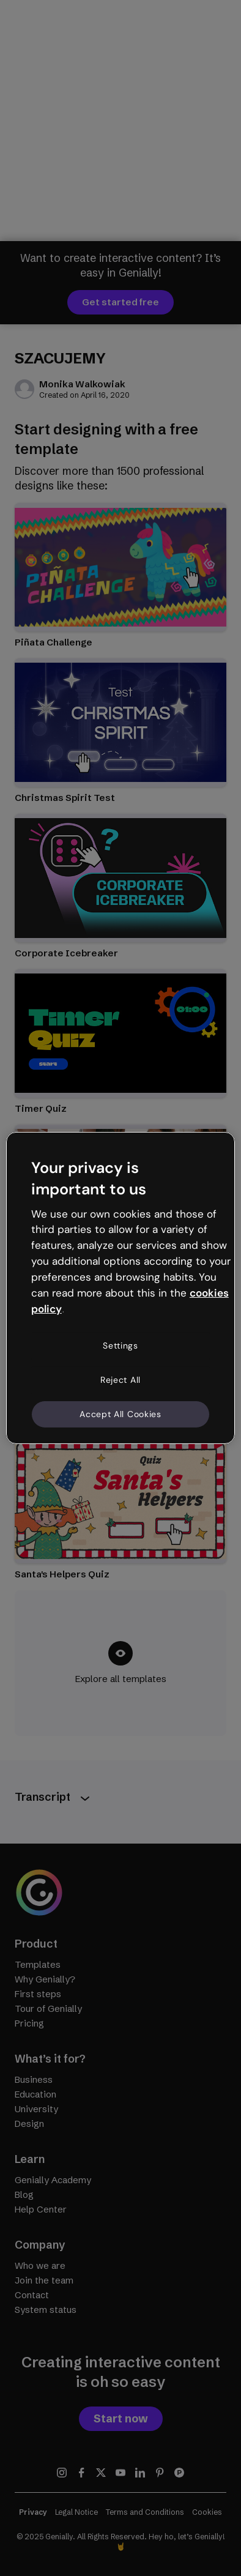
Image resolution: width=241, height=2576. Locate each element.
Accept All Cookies (120, 1413)
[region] (120, 1288)
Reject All (120, 1379)
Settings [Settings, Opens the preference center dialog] (120, 1345)
